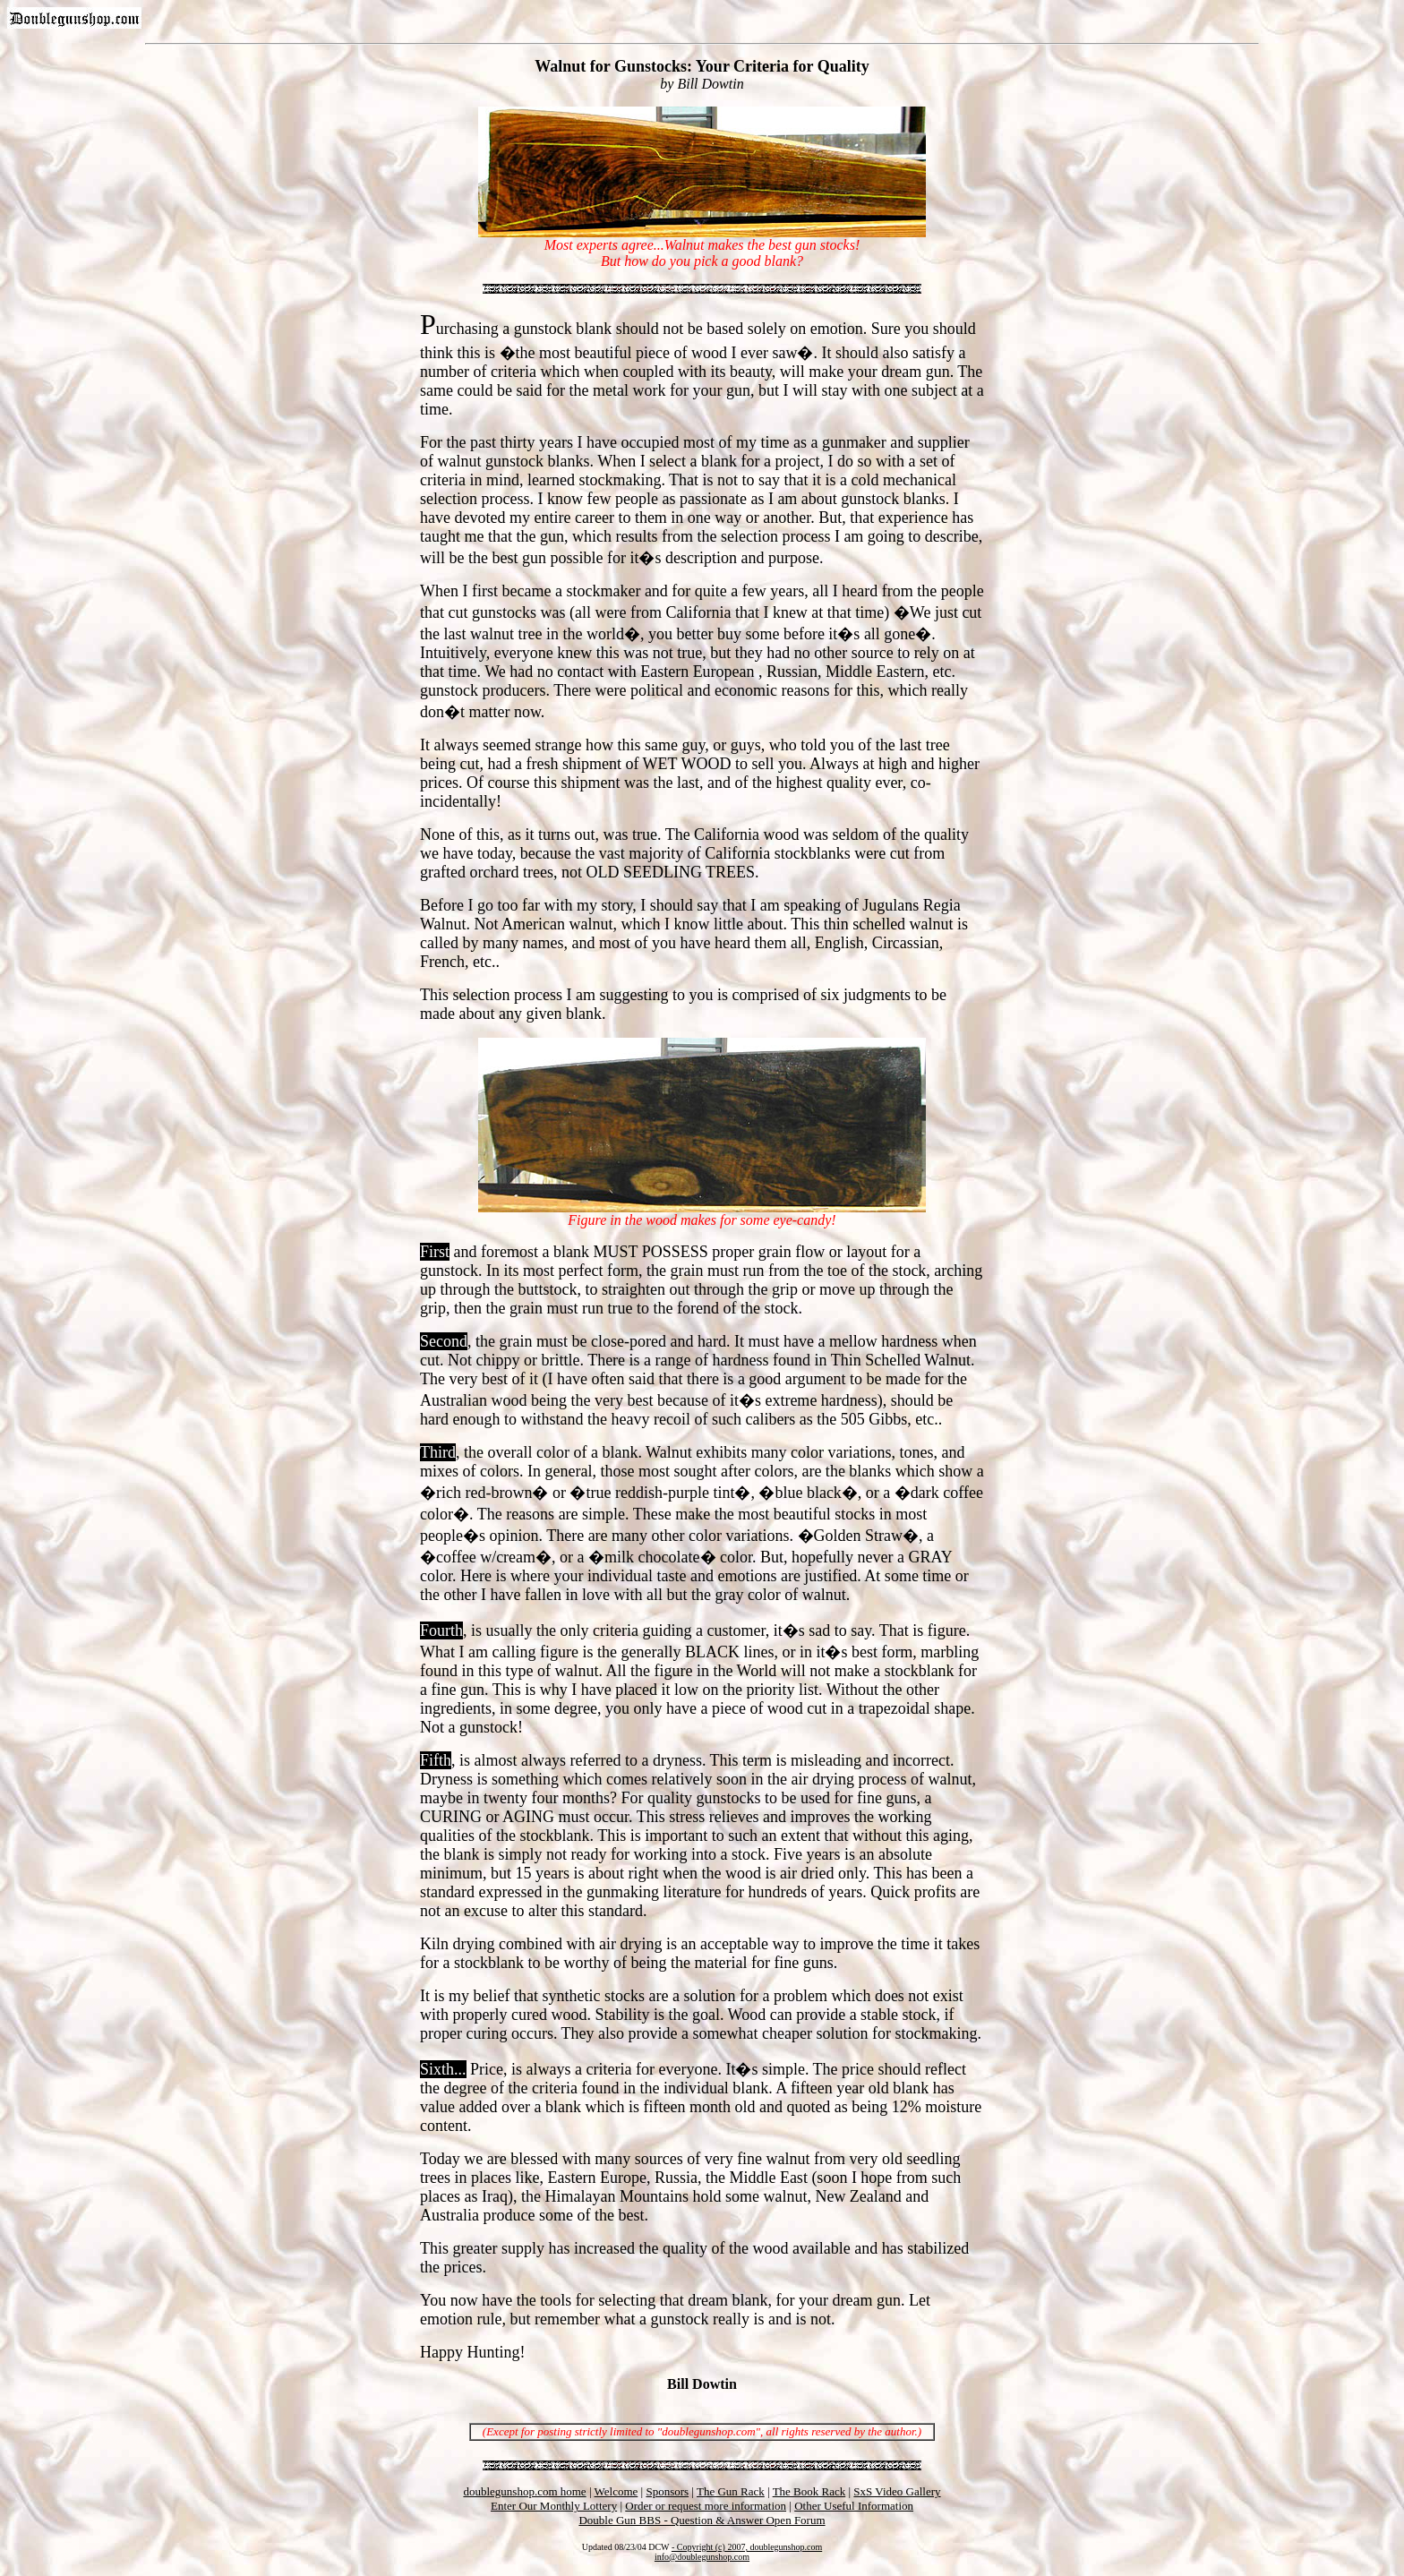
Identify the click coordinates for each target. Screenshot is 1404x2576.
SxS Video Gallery (896, 2491)
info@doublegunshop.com (702, 2557)
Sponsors (667, 2491)
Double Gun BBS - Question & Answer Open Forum (701, 2520)
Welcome (616, 2491)
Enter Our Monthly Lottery (554, 2505)
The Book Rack (809, 2491)
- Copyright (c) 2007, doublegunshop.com (747, 2547)
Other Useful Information (853, 2505)
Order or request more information (705, 2505)
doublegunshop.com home (524, 2491)
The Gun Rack (731, 2491)
